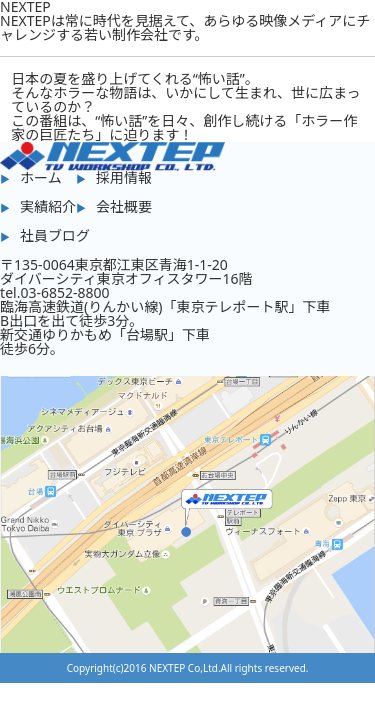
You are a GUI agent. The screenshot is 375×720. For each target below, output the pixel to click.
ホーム (41, 177)
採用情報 (124, 177)
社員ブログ (55, 235)
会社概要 (124, 206)
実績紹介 (48, 206)
